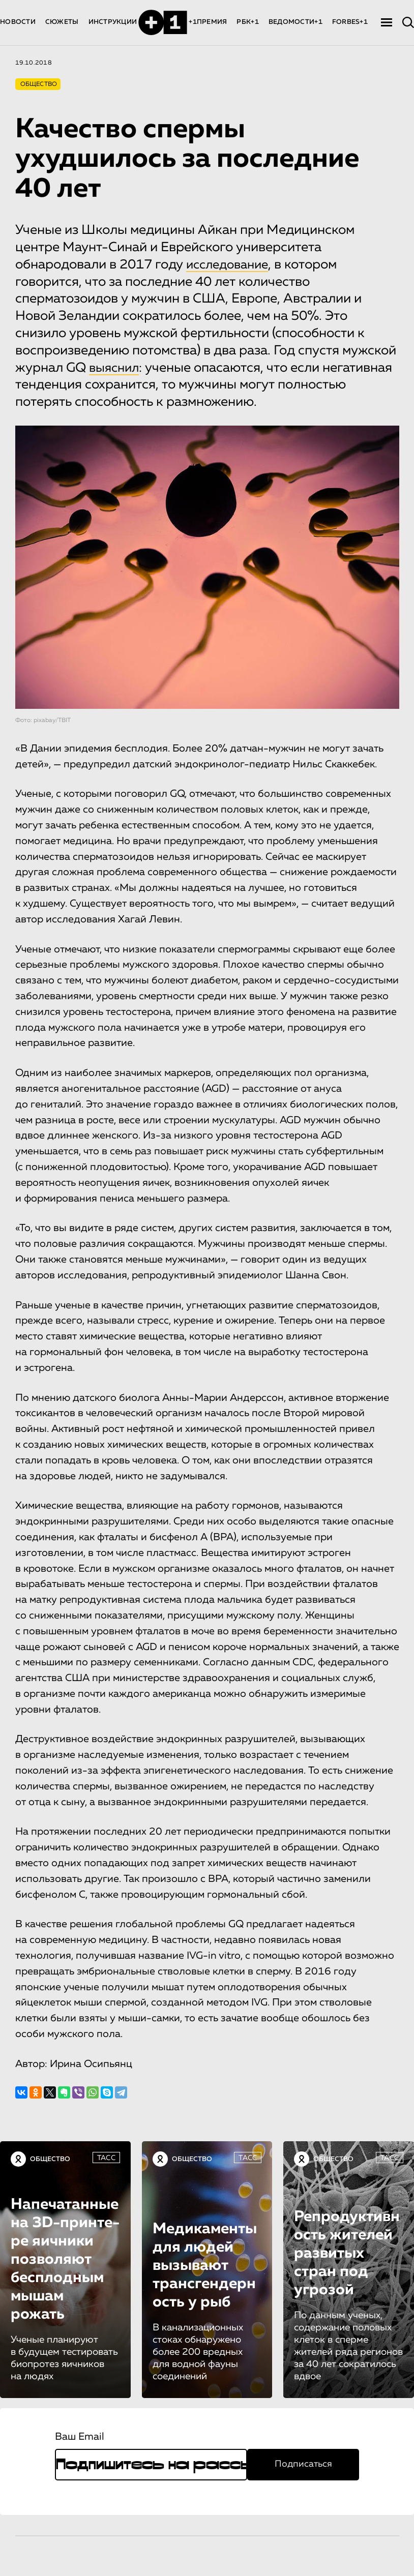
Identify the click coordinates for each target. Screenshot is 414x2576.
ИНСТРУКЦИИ (112, 22)
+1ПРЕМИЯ (208, 22)
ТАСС (106, 2158)
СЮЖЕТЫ (62, 22)
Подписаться (303, 2464)
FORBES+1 (350, 22)
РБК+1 (247, 22)
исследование (230, 265)
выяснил (115, 368)
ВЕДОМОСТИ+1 (295, 22)
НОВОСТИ (18, 22)
